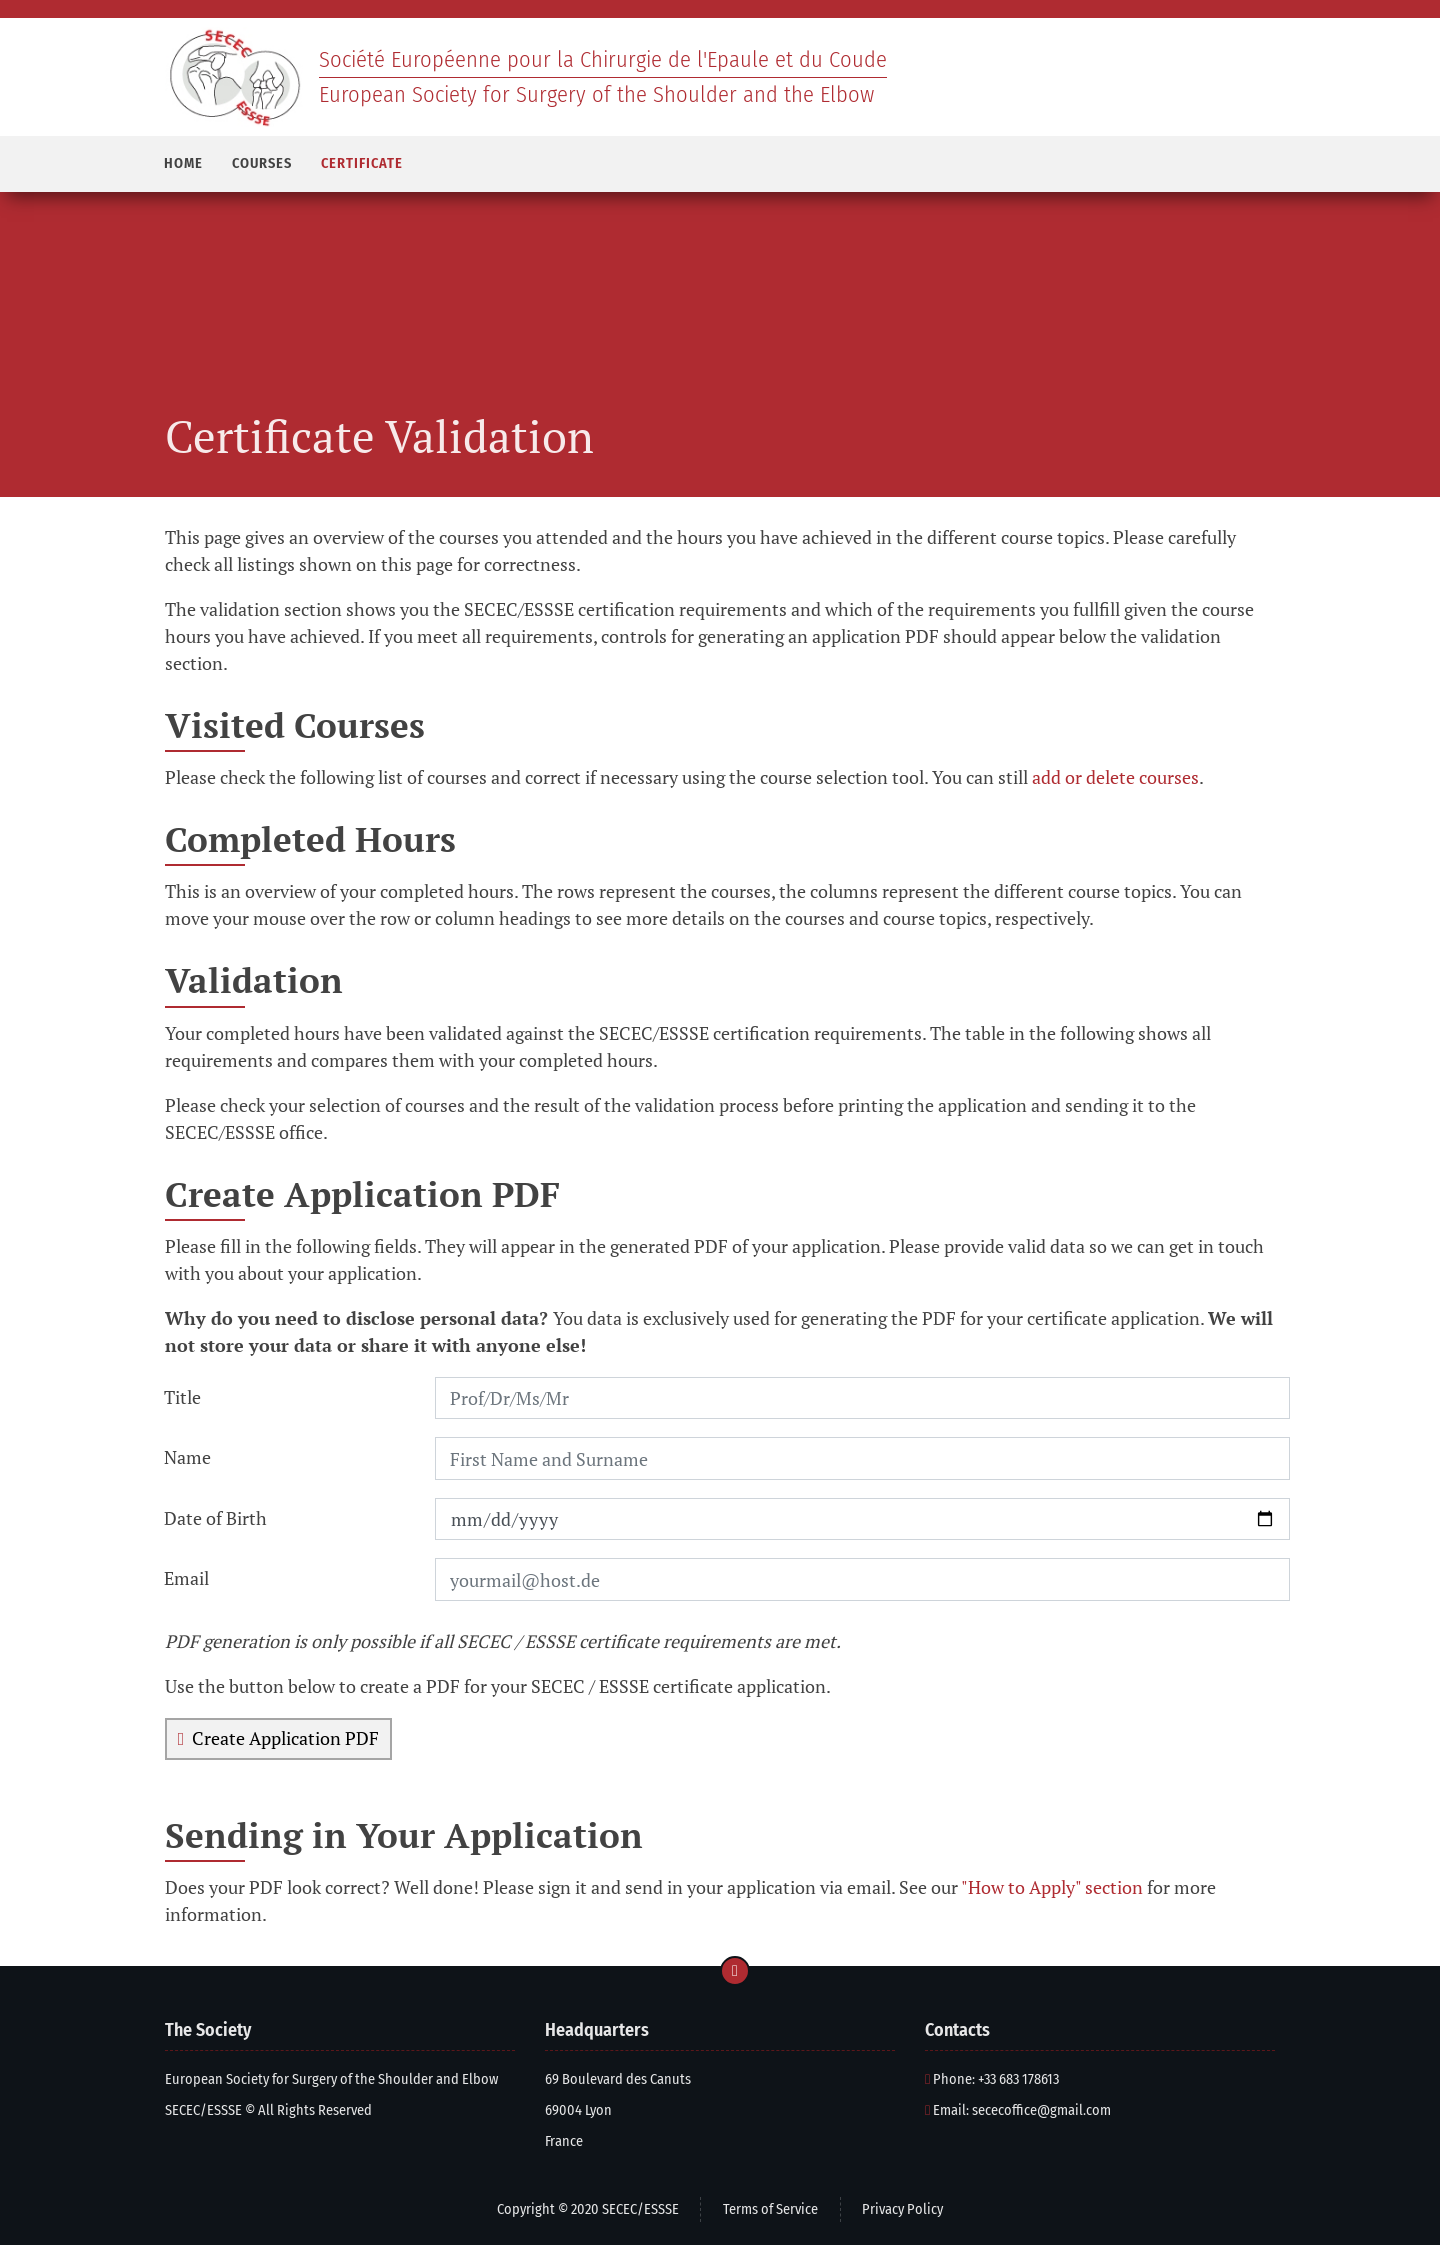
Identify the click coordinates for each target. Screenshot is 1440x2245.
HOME (183, 163)
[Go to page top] (735, 1971)
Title (182, 1397)
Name (187, 1457)
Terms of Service (770, 2209)
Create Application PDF (279, 1738)
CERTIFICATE (362, 163)
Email (186, 1578)
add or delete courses (1115, 777)
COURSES (262, 163)
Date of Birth (215, 1518)
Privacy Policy (902, 2209)
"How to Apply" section (1052, 1887)
